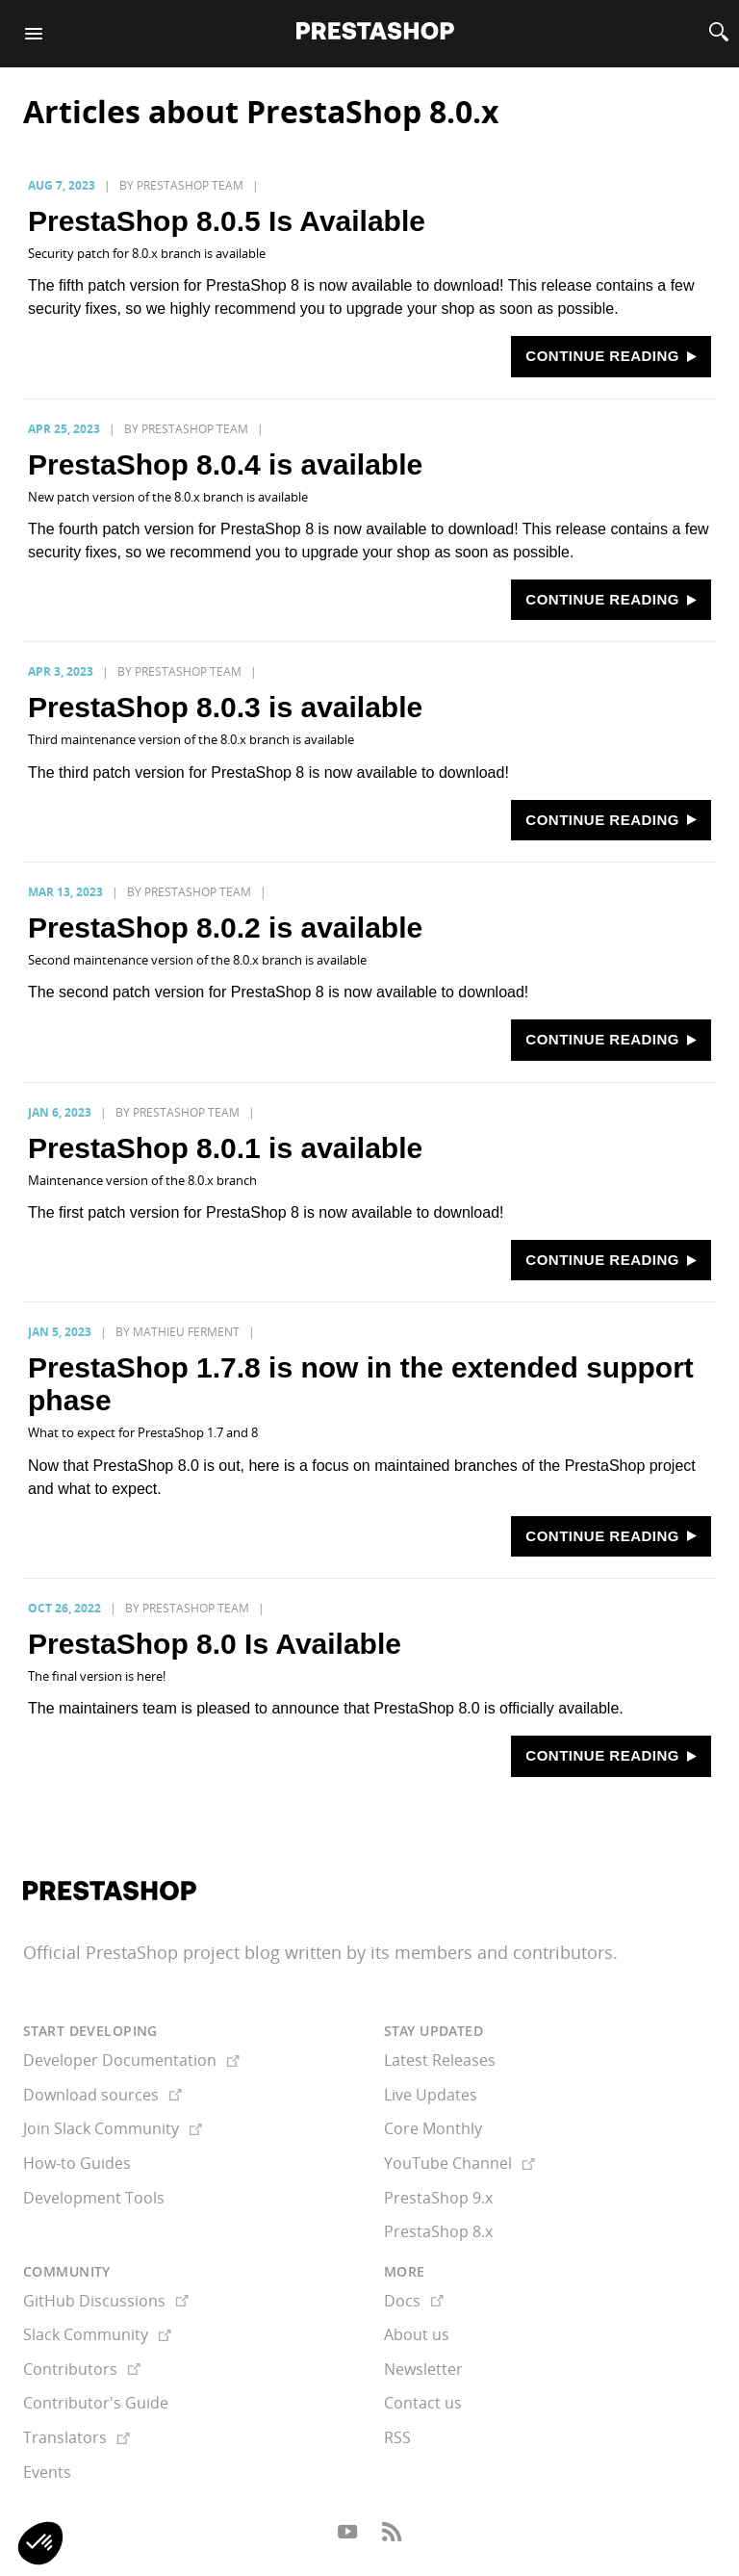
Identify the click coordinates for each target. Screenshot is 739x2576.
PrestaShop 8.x (438, 2231)
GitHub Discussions (106, 2300)
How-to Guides (77, 2163)
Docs (414, 2300)
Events (47, 2472)
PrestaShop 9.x (438, 2197)
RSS (397, 2437)
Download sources (102, 2094)
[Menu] (33, 33)
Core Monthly (433, 2128)
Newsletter (423, 2369)
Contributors (81, 2369)
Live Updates (430, 2094)
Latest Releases (440, 2060)
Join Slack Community (112, 2128)
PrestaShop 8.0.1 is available (225, 1148)
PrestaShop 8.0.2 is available (225, 927)
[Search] (718, 33)
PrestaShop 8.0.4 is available (225, 464)
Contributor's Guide (95, 2402)
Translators (76, 2437)
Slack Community (97, 2334)
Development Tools (94, 2197)
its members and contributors (491, 1952)
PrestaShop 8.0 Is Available (214, 1644)
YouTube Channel (459, 2163)
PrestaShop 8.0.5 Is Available (226, 221)
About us (416, 2334)
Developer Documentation (131, 2060)
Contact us (423, 2402)
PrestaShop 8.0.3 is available (225, 707)
